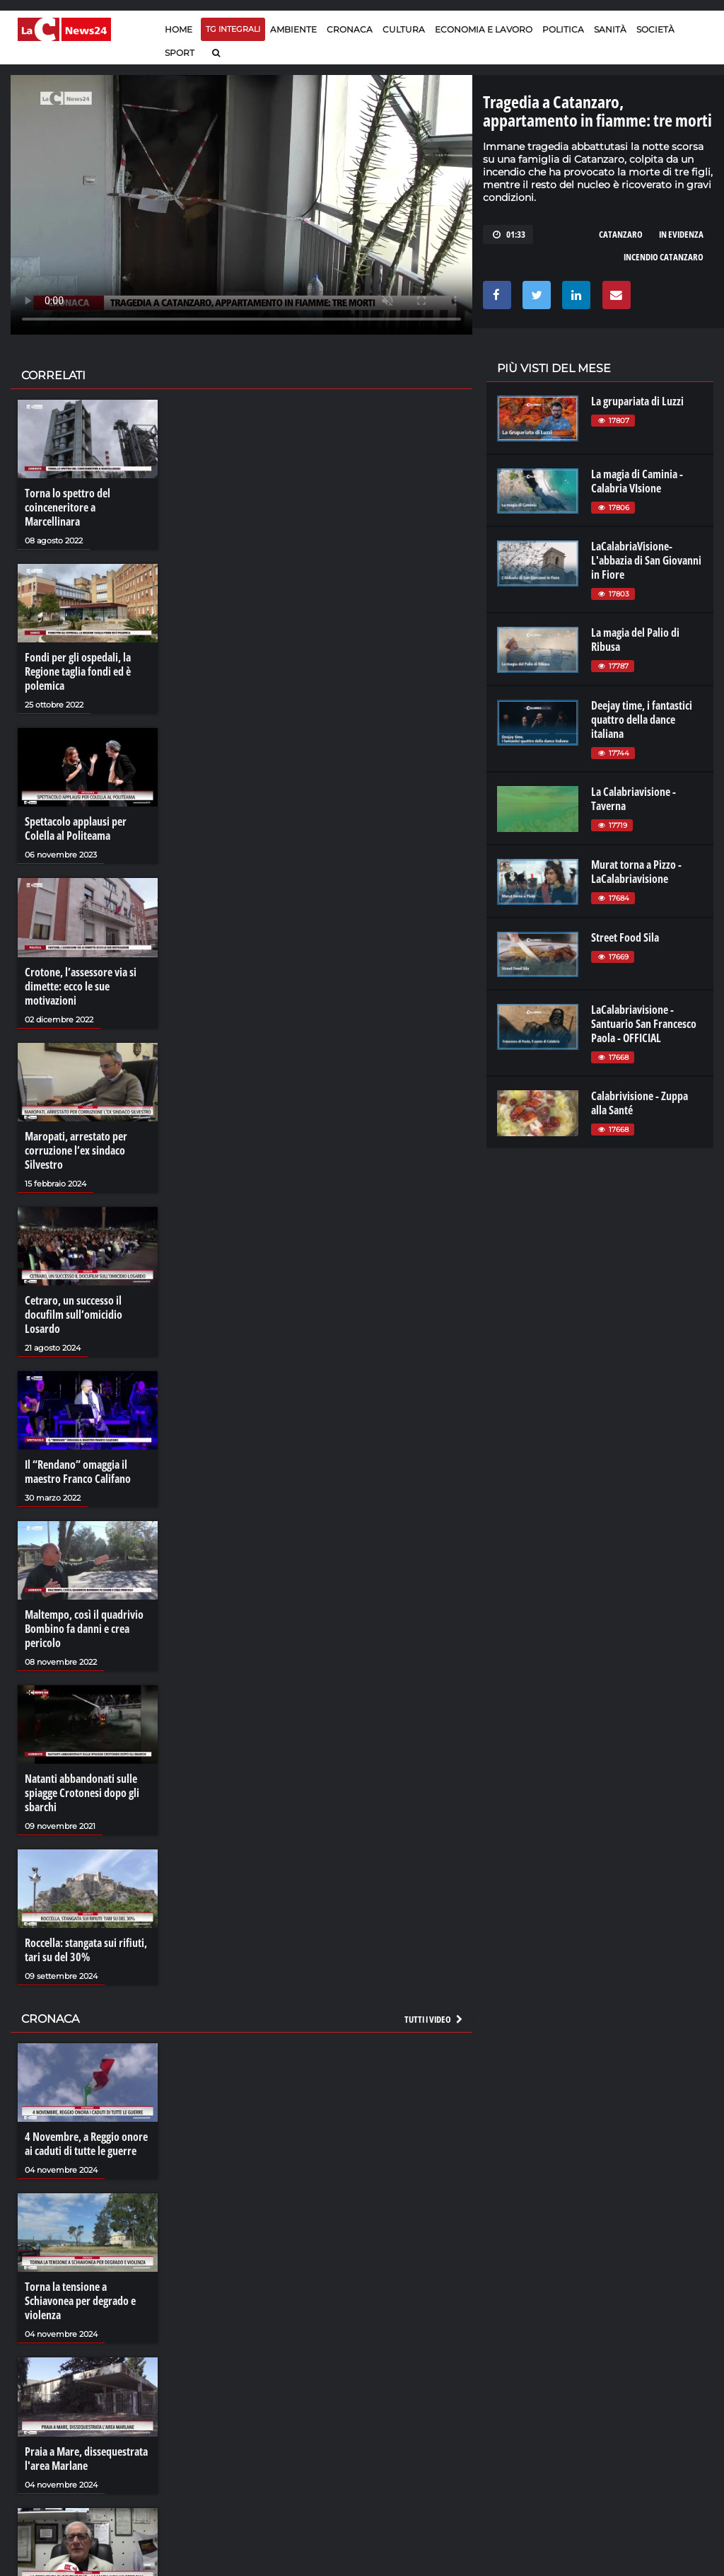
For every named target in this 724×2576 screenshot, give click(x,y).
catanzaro (621, 234)
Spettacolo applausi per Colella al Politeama (76, 828)
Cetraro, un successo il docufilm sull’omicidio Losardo (73, 1314)
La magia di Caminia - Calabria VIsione (637, 481)
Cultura (404, 29)
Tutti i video (434, 2019)
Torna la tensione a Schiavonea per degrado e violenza (80, 2301)
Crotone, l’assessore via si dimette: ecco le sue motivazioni (80, 986)
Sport (179, 52)
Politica (563, 29)
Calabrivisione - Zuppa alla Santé (639, 1103)
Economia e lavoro (483, 29)
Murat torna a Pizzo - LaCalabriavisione (636, 871)
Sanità (610, 29)
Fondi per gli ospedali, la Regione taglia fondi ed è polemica (78, 671)
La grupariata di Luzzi (637, 401)
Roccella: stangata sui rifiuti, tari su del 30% (86, 1950)
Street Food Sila (625, 937)
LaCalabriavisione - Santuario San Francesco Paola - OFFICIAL (643, 1024)
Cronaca (350, 29)
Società (655, 29)
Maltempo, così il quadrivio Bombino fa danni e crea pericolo (84, 1629)
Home (178, 29)
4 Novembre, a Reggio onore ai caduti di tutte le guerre (86, 2144)
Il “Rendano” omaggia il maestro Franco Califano (78, 1471)
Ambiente (293, 29)
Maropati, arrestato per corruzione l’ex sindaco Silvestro (76, 1150)
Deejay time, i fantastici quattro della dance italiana (641, 719)
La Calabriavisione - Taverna (633, 799)
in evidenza (681, 234)
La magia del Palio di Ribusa (635, 639)
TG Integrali (233, 29)
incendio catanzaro (663, 256)
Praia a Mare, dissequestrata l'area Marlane (86, 2458)
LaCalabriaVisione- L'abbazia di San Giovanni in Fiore (646, 560)
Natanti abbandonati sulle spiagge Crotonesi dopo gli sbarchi (82, 1793)
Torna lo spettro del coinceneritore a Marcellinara (67, 507)
